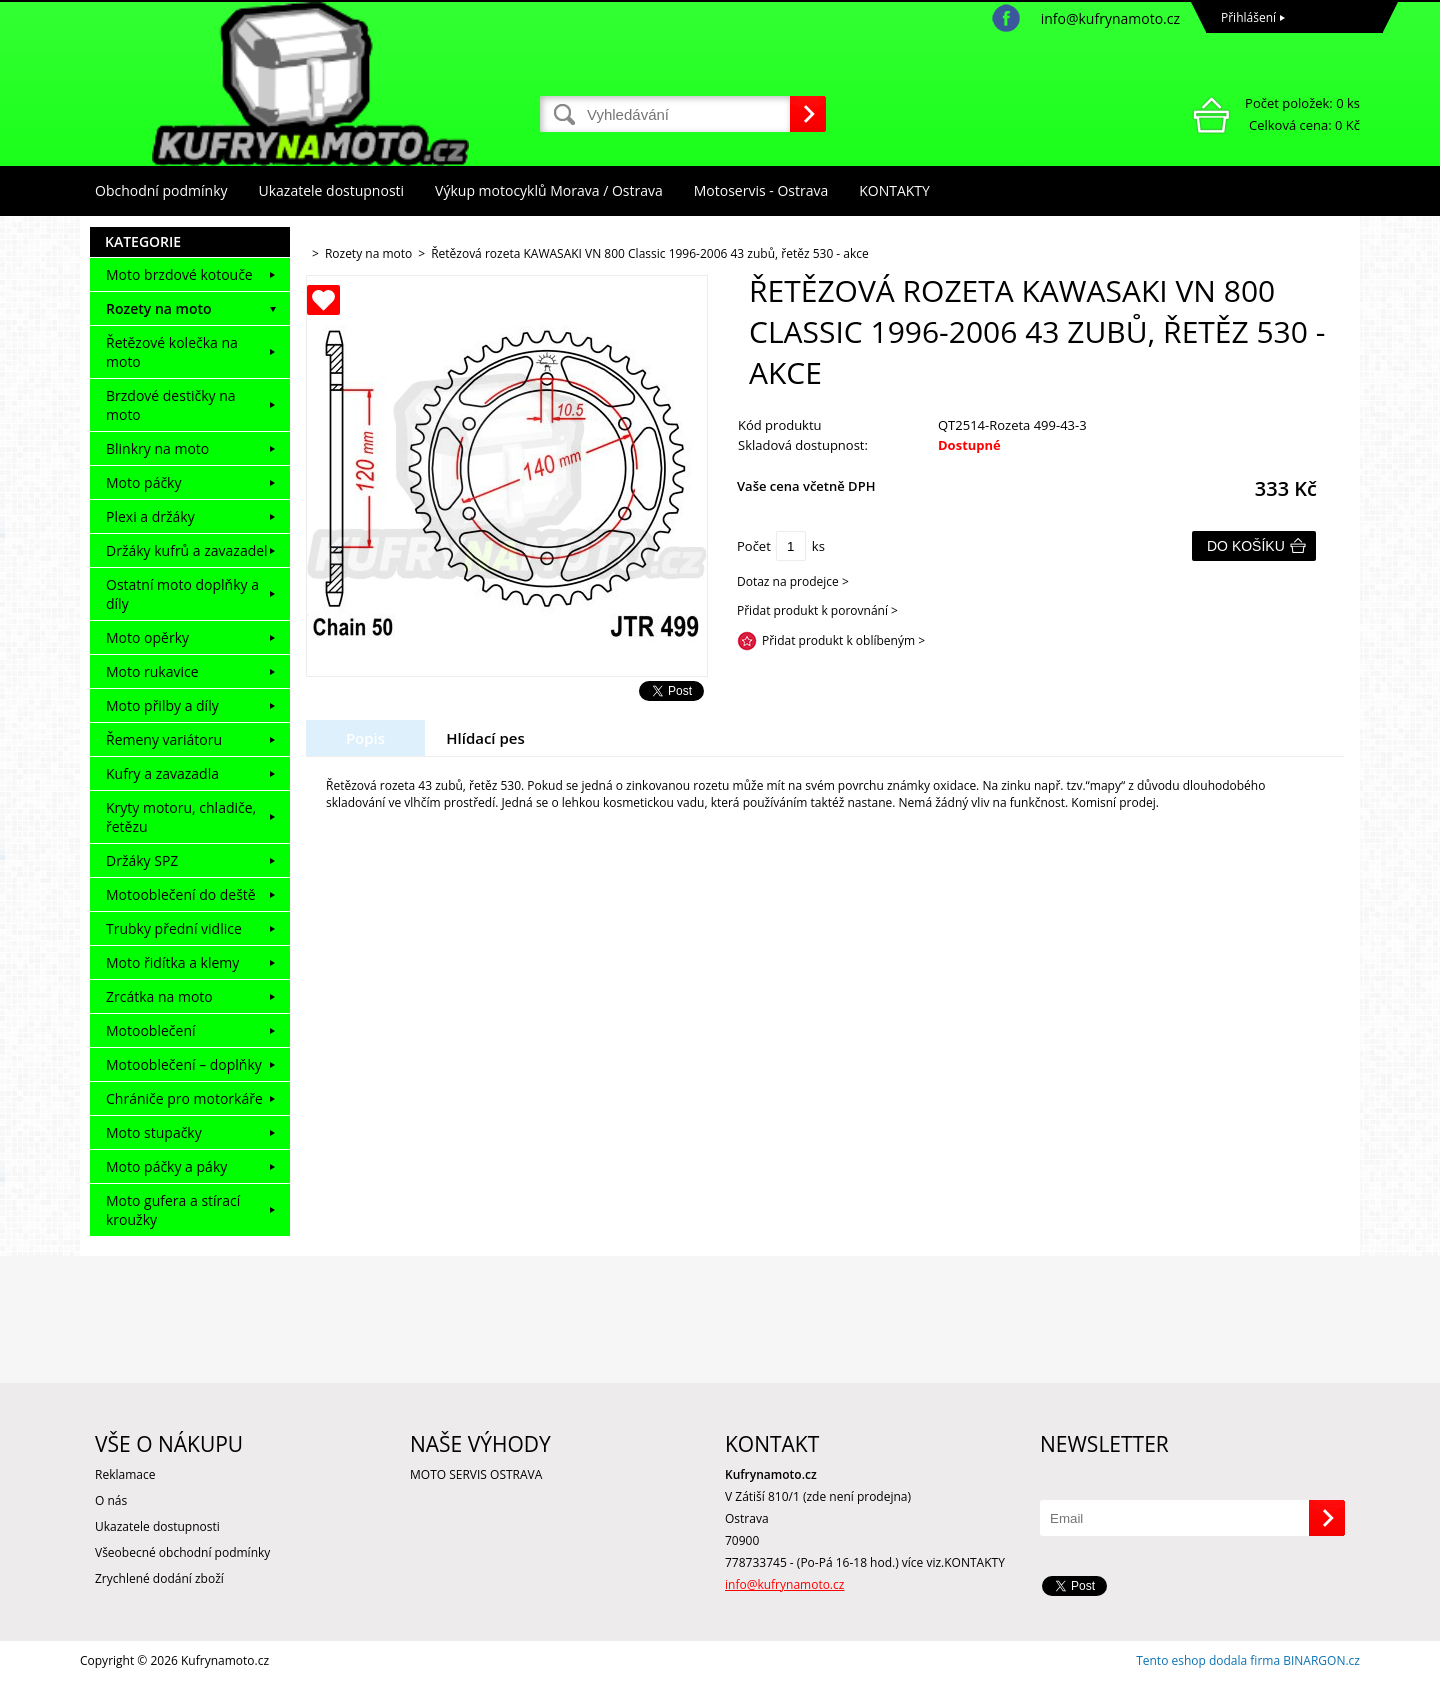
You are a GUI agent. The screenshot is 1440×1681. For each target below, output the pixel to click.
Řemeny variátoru (164, 739)
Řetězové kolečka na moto (172, 352)
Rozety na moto (159, 308)
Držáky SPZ (142, 860)
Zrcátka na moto (159, 996)
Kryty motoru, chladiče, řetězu (181, 817)
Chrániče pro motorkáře (184, 1098)
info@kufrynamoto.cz (1110, 18)
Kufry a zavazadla (162, 773)
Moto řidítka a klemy (172, 962)
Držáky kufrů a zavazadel (187, 550)
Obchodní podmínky (161, 190)
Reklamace (125, 1474)
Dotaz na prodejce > (793, 581)
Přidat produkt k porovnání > (817, 610)
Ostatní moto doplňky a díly (182, 594)
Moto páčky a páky (166, 1166)
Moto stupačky (154, 1132)
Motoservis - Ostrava (761, 190)
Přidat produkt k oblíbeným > (843, 640)
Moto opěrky (147, 637)
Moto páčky (143, 482)
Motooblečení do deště (181, 894)
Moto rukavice (152, 671)
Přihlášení (1248, 17)
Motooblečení (151, 1030)
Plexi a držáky (150, 516)
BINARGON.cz (1321, 1660)
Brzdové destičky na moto (171, 405)
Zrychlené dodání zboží (159, 1578)
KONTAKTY (894, 190)
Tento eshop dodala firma (1208, 1660)
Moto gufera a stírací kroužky (173, 1210)
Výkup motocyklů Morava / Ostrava (549, 190)
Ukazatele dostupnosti (332, 190)
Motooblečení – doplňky (184, 1064)
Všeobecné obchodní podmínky (182, 1552)
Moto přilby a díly (162, 705)
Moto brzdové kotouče (179, 274)
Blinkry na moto (157, 448)
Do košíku (1246, 546)
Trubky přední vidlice (174, 928)
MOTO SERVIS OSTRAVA (476, 1474)
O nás (111, 1500)
